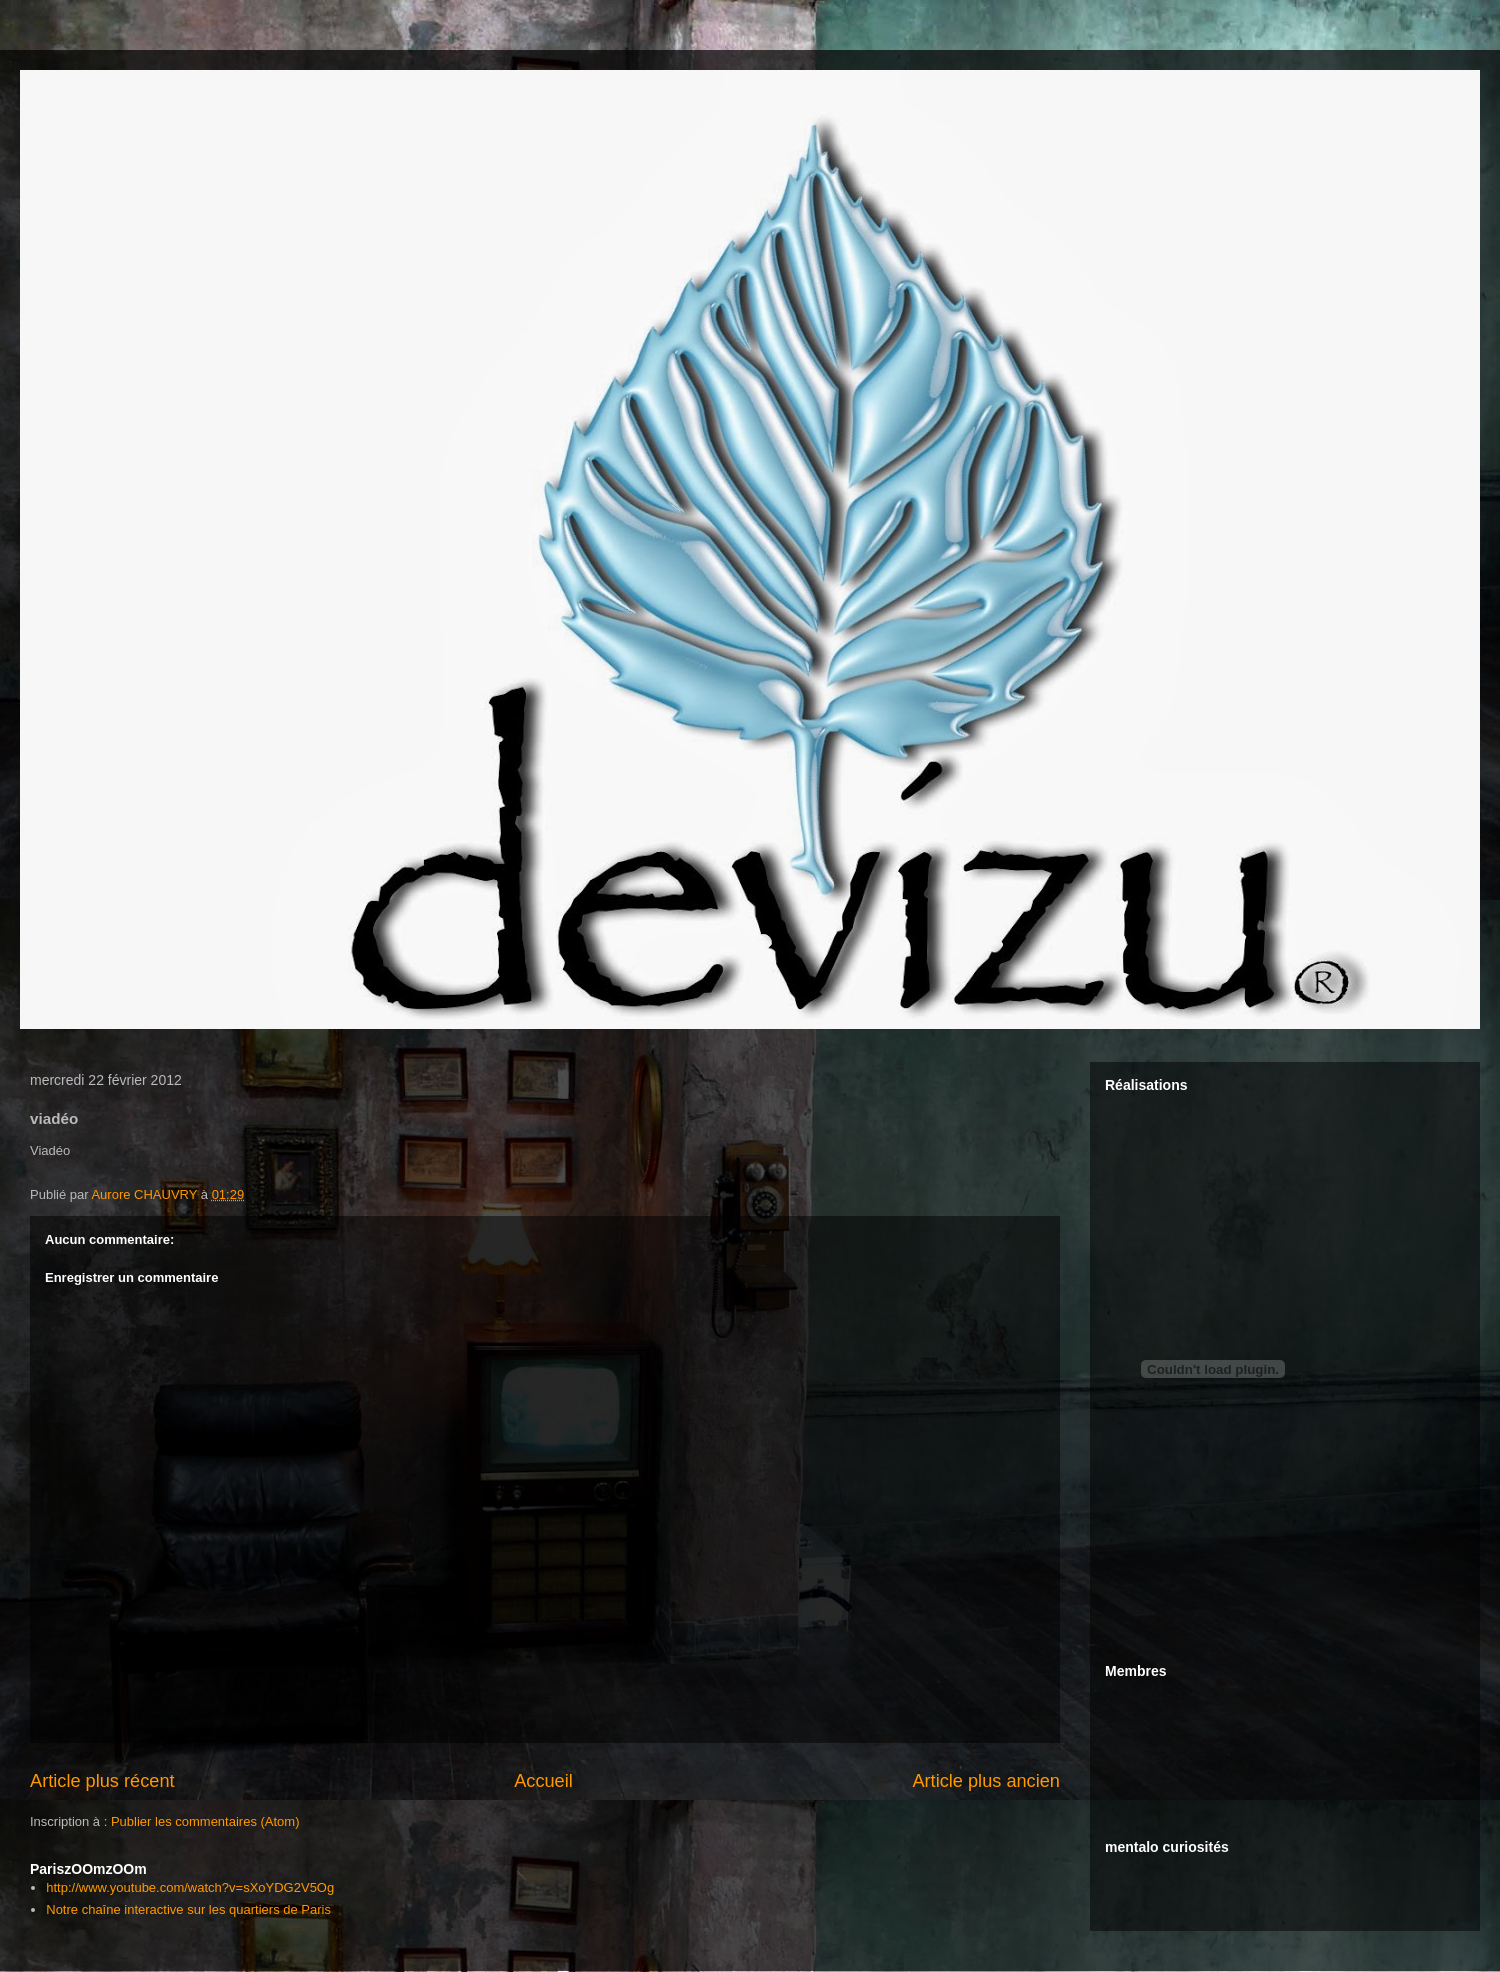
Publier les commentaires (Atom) (205, 1821)
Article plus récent (102, 1781)
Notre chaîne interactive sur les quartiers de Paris (188, 1909)
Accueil (543, 1781)
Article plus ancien (986, 1781)
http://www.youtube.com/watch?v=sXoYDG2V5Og (190, 1887)
